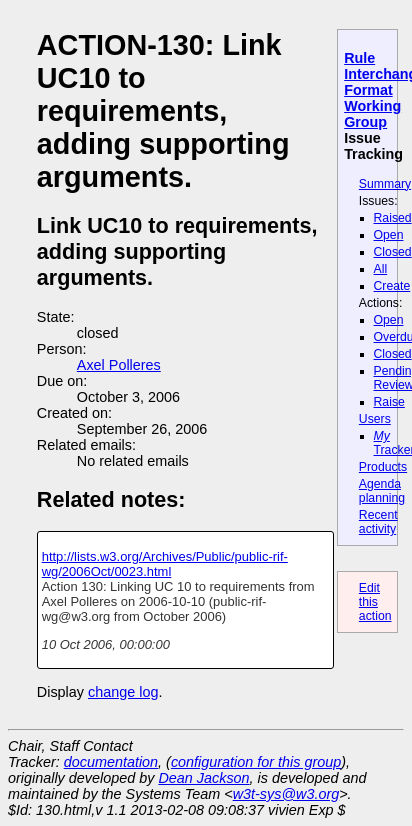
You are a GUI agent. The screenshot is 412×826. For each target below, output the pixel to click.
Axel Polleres (119, 365)
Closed (393, 252)
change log (123, 692)
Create (392, 286)
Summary (385, 184)
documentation (111, 762)
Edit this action (375, 602)
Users (375, 419)
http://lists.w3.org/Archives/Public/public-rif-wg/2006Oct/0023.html (165, 564)
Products (383, 467)
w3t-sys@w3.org (286, 794)
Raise (389, 402)
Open (389, 235)
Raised (393, 218)
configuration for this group (256, 762)
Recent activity (378, 522)
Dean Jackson (203, 778)
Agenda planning (382, 491)
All (381, 269)
